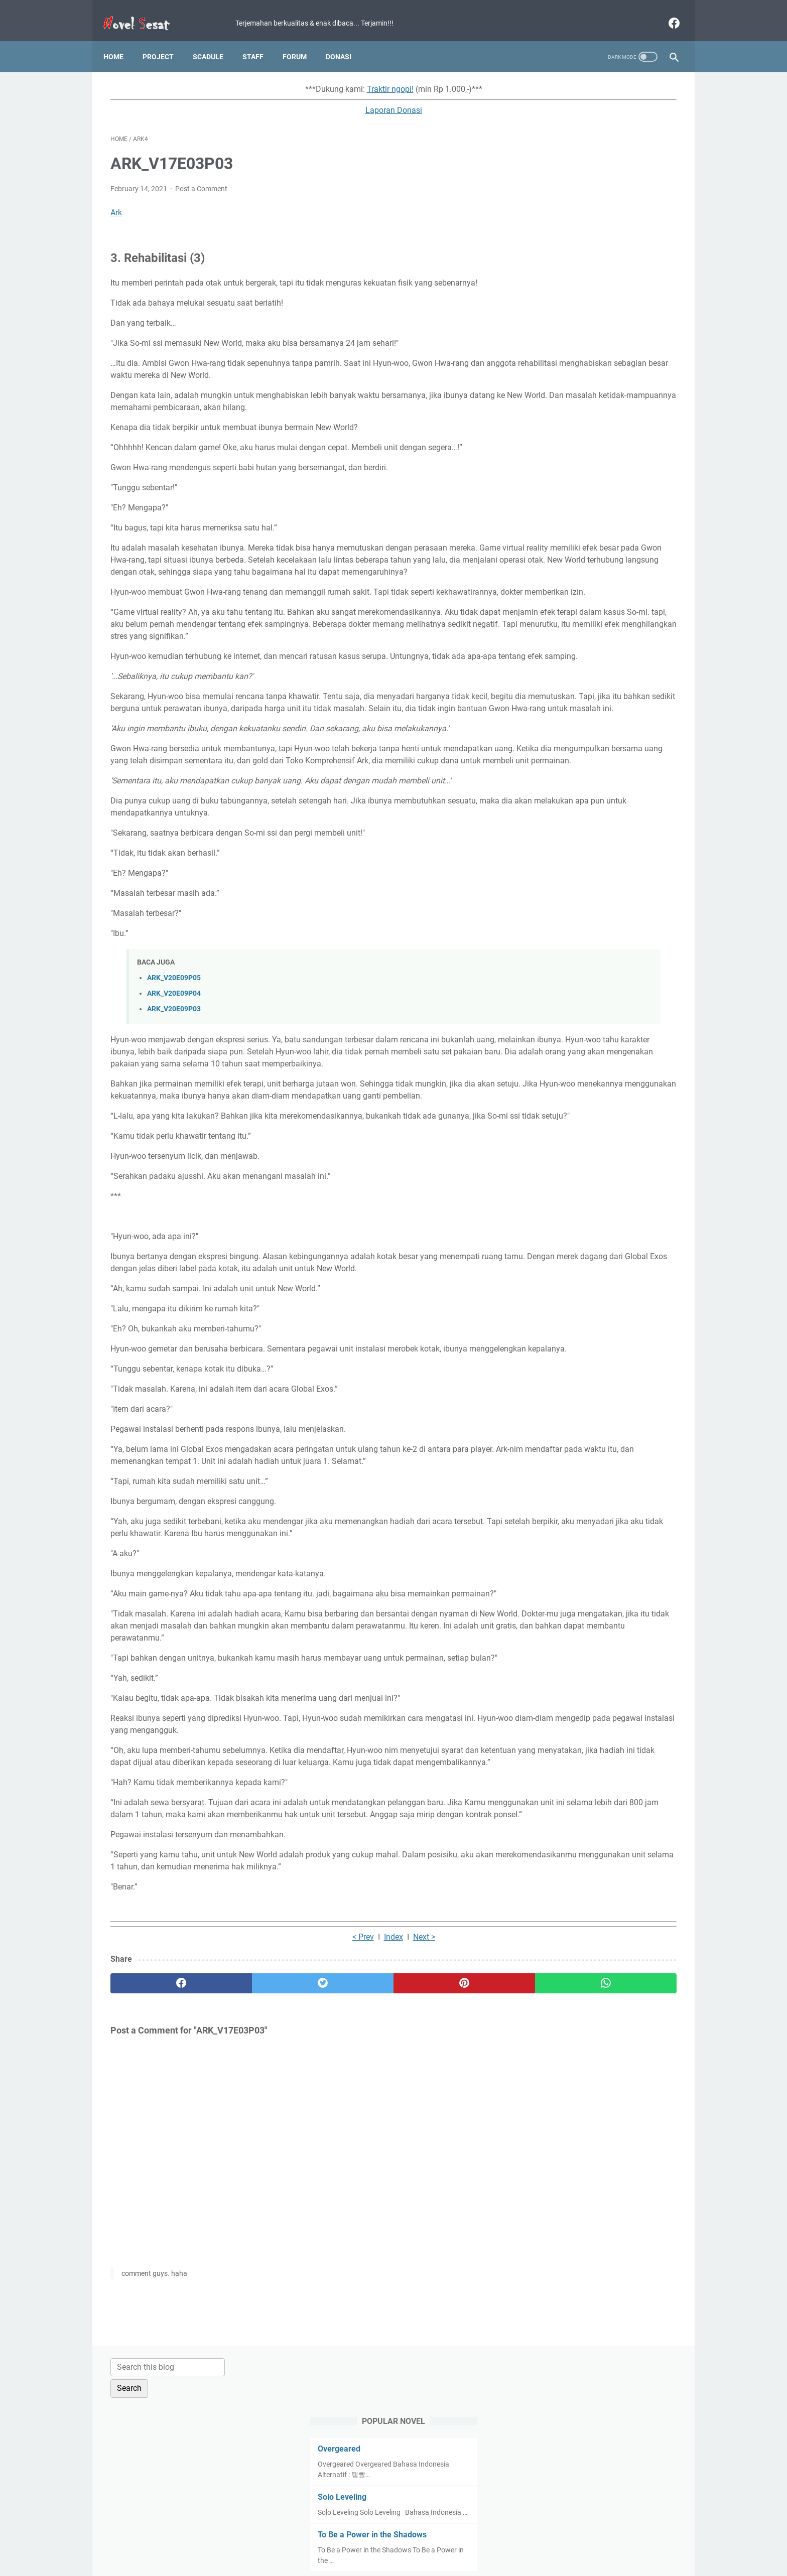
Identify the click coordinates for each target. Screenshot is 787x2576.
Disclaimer (428, 2540)
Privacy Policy (380, 2540)
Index (300, 2131)
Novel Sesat (407, 2560)
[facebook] (666, 12)
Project (165, 40)
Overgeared (555, 165)
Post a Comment (201, 179)
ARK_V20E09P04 (174, 1055)
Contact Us (471, 2540)
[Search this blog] (583, 84)
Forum (302, 40)
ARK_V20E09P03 (174, 1071)
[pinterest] (347, 2178)
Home (120, 40)
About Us (513, 2540)
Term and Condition (318, 2540)
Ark (116, 202)
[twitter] (252, 2178)
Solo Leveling (558, 213)
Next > (331, 2131)
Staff (260, 40)
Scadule (215, 40)
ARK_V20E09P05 (174, 1040)
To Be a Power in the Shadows (588, 261)
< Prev (270, 2131)
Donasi (345, 40)
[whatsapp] (442, 2178)
